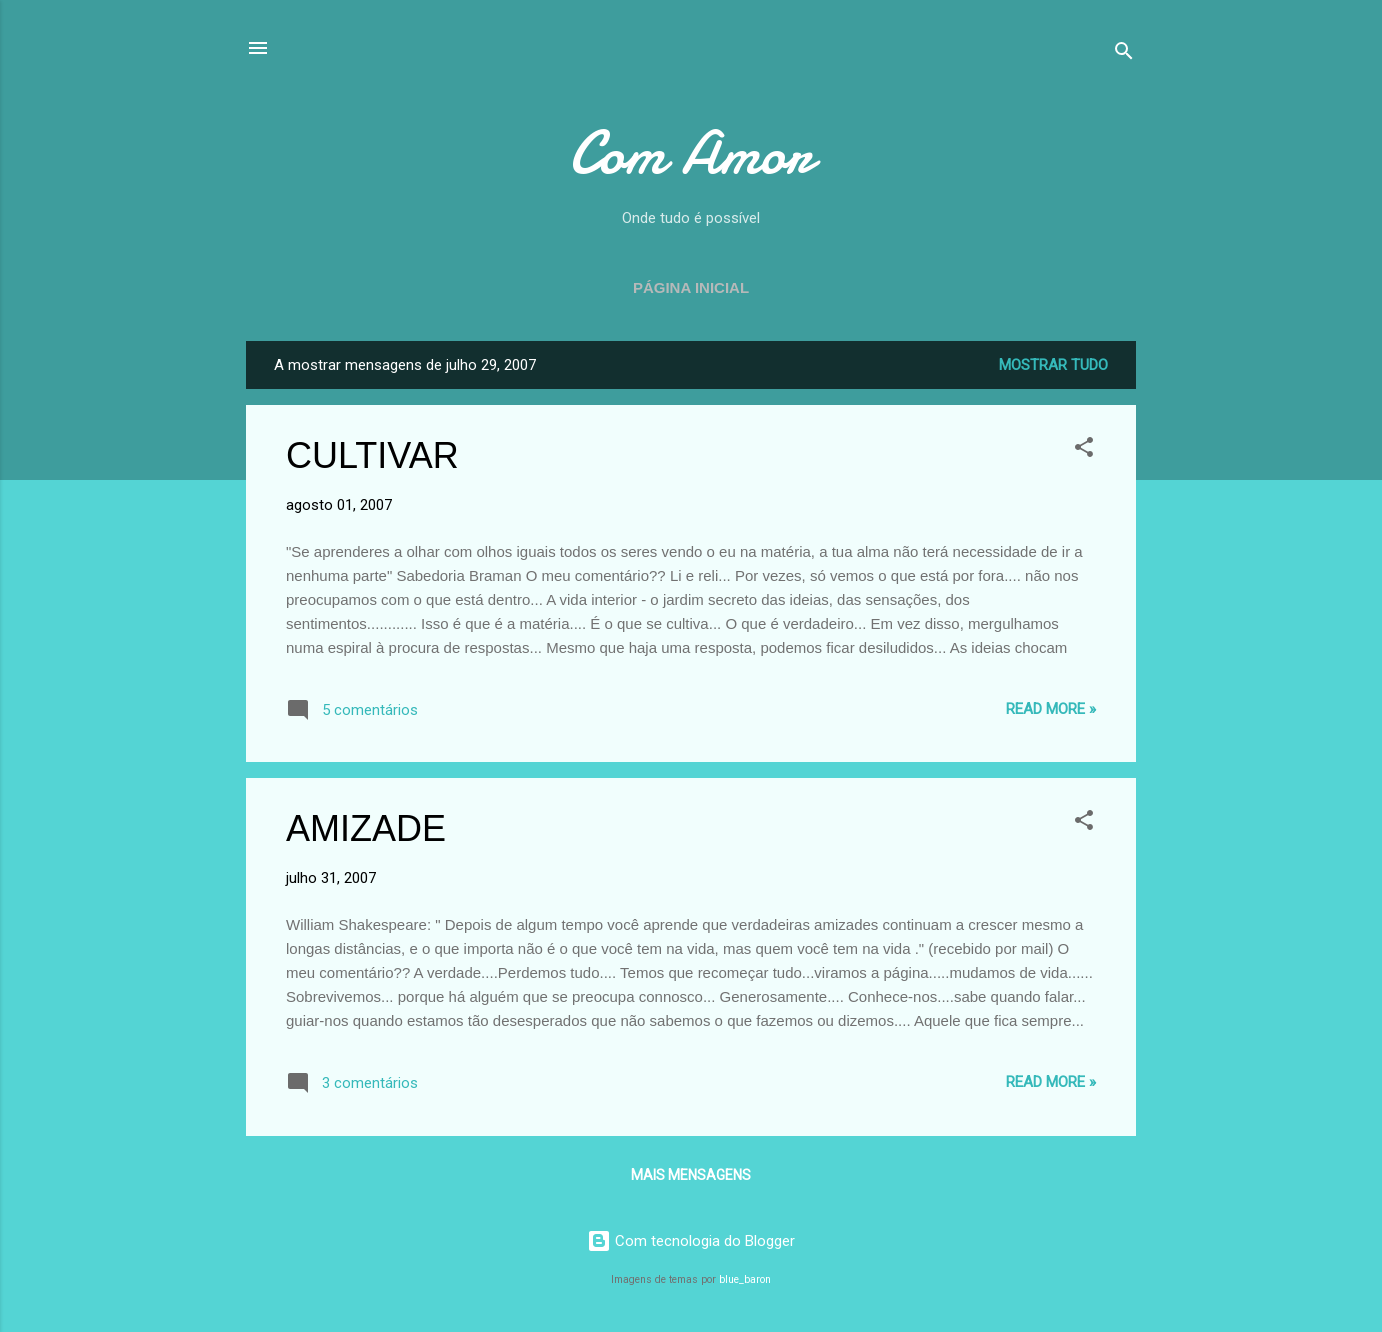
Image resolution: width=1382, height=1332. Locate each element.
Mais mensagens (691, 1175)
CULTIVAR (372, 455)
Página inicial (691, 287)
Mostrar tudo (1053, 365)
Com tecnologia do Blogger (691, 1241)
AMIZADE (366, 828)
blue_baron (745, 1279)
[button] (1084, 450)
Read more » (1051, 709)
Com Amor (691, 153)
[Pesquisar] (1124, 54)
